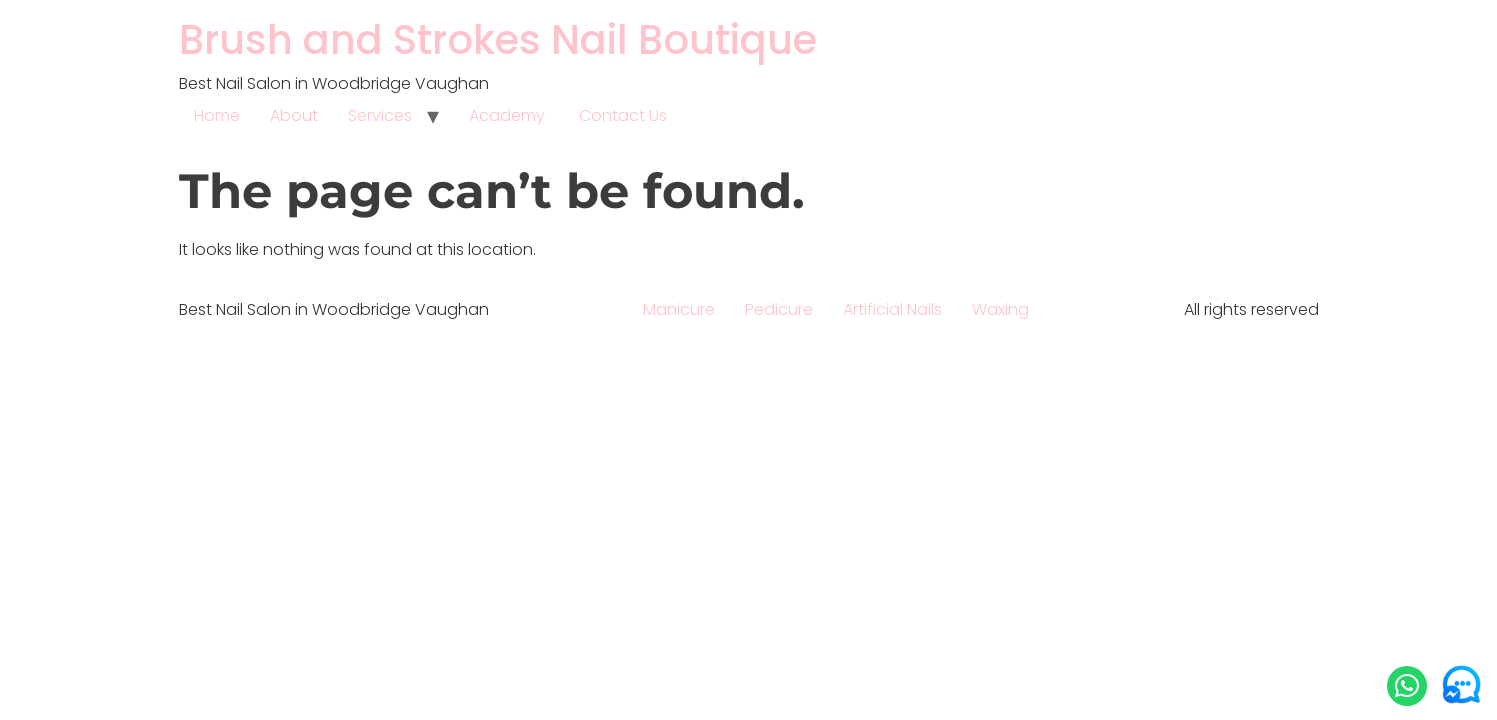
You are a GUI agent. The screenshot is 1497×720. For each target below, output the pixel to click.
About (294, 115)
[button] (1407, 686)
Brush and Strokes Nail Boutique (498, 40)
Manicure (679, 309)
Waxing (1000, 309)
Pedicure (779, 309)
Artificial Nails (892, 309)
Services (380, 115)
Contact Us (623, 115)
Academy (509, 115)
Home (217, 115)
